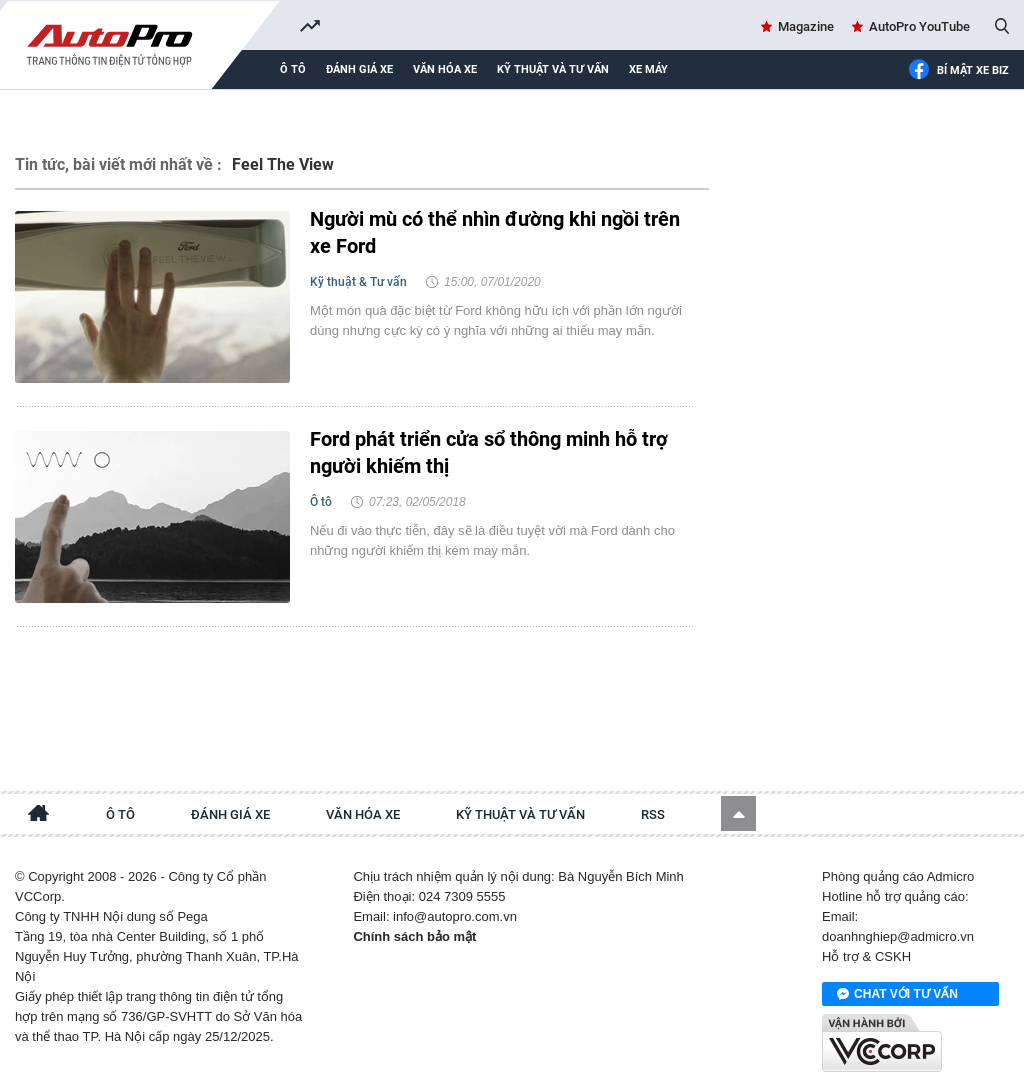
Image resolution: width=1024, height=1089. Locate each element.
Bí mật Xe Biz (958, 71)
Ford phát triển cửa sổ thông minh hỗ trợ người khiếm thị (489, 452)
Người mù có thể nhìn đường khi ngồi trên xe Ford (495, 232)
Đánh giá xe (359, 69)
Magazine (806, 26)
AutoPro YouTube (919, 26)
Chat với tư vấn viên (897, 995)
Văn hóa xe (445, 69)
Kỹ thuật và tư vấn (553, 69)
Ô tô (293, 69)
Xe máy (648, 69)
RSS (653, 814)
